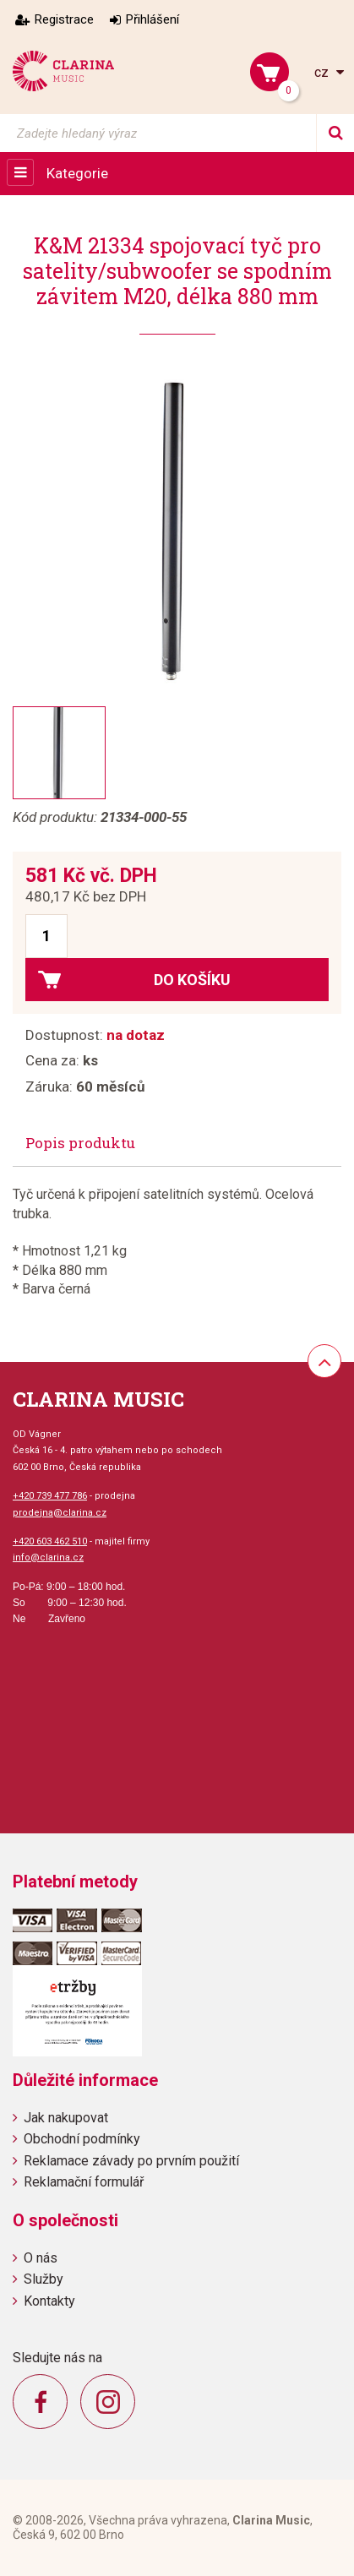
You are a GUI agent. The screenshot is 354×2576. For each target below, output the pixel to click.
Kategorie (77, 173)
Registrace (64, 19)
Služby (43, 2279)
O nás (40, 2258)
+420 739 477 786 (50, 1495)
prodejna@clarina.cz (59, 1512)
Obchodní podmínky (82, 2139)
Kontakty (49, 2301)
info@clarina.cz (48, 1557)
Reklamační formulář (84, 2182)
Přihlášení (152, 19)
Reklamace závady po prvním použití (131, 2161)
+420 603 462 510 (50, 1541)
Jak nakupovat (66, 2118)
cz (323, 72)
